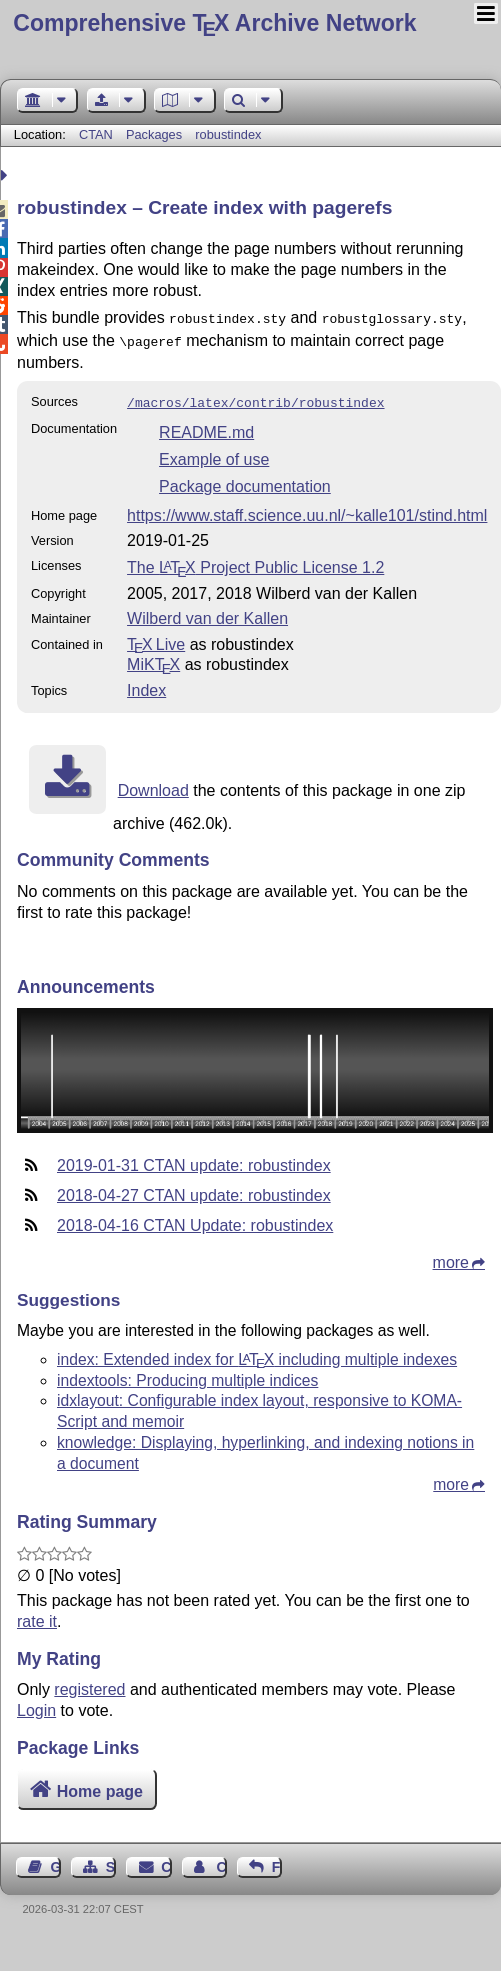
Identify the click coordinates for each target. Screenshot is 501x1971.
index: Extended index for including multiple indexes (257, 1353)
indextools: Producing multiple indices (187, 1374)
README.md (206, 426)
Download (153, 784)
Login (36, 1704)
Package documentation (245, 480)
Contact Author (221, 1861)
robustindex (228, 134)
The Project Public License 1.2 (255, 561)
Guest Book (56, 1861)
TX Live (156, 638)
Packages (156, 134)
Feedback (277, 1861)
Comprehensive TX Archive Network (214, 23)
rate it (37, 1615)
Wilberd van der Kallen (207, 612)
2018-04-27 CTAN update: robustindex (194, 1189)
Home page (100, 1785)
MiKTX (153, 658)
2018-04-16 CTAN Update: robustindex (195, 1219)
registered (89, 1683)
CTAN (96, 134)
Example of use (214, 453)
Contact (166, 1861)
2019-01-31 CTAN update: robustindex (194, 1159)
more (451, 1256)
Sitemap (111, 1861)
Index (146, 684)
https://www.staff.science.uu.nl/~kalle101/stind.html (307, 509)
